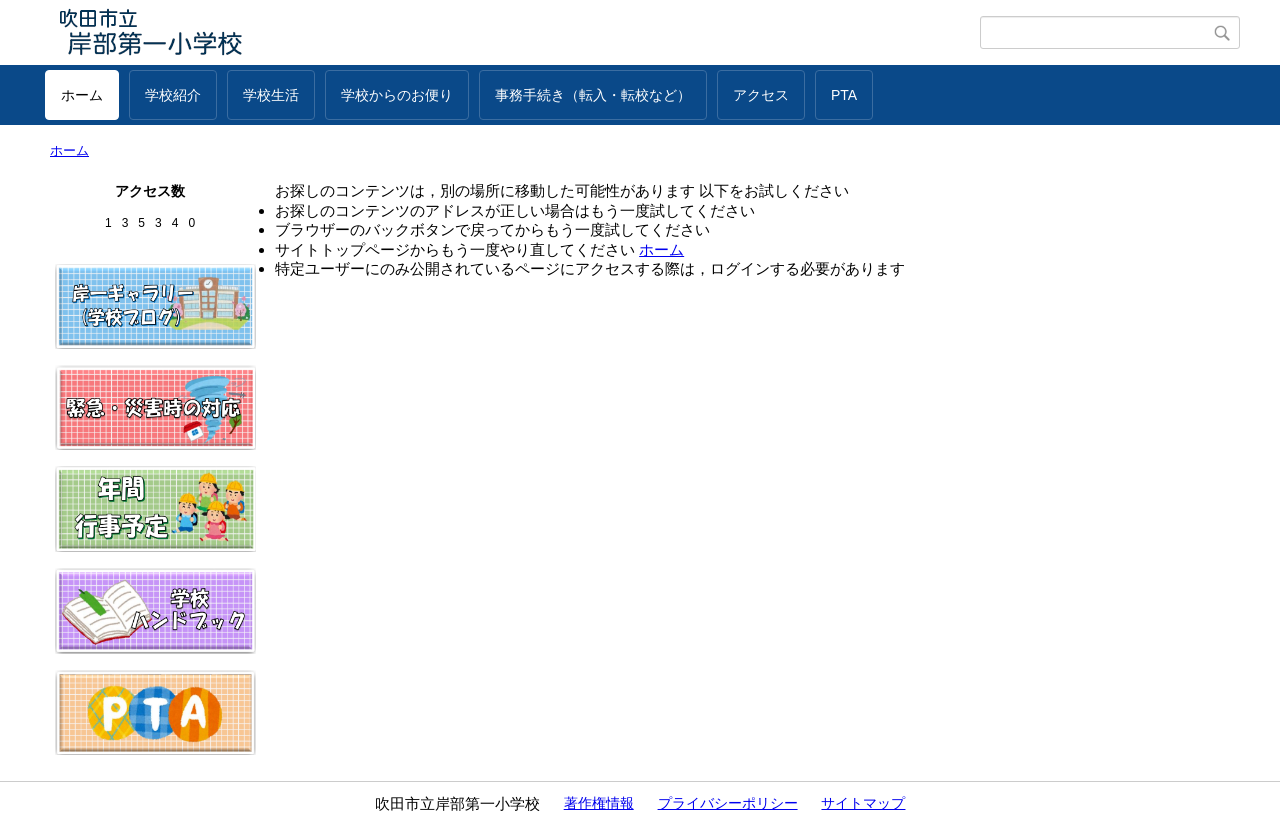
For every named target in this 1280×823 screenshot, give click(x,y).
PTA (844, 95)
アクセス (761, 95)
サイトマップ (863, 803)
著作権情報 (599, 803)
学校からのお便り (397, 95)
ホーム (82, 95)
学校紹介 (173, 95)
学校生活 (271, 95)
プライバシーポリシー (728, 803)
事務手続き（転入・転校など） (593, 95)
